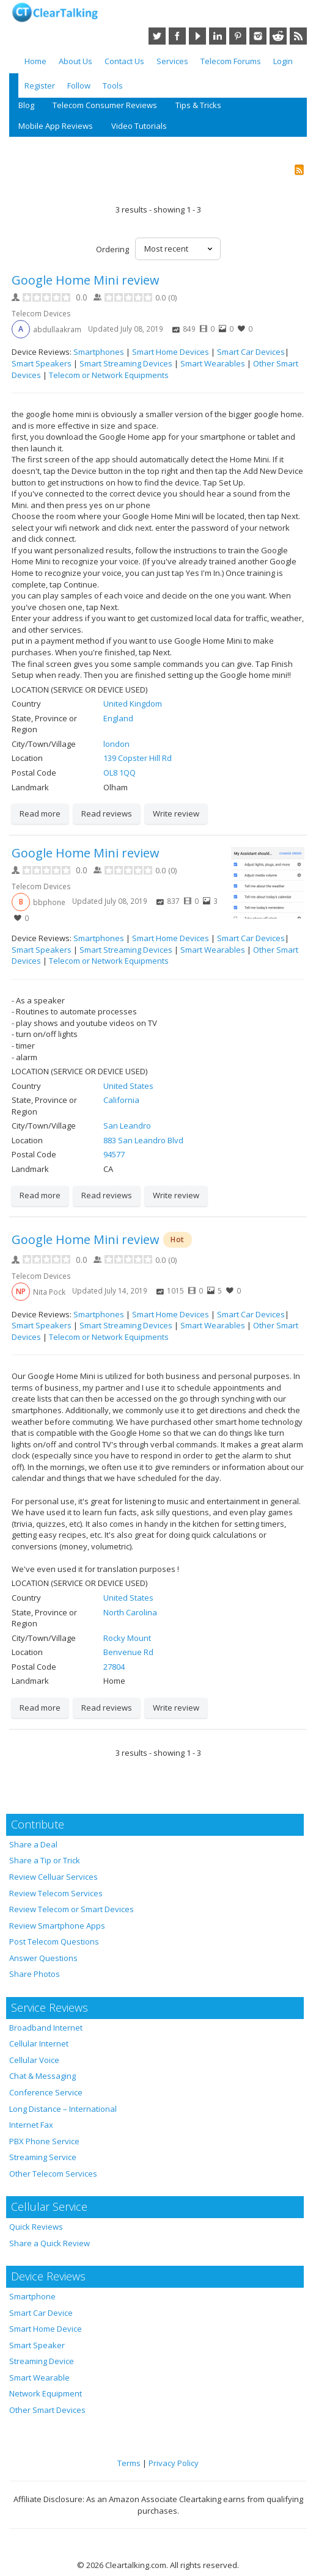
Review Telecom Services (56, 1893)
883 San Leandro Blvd (143, 1140)
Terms (129, 2463)
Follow (78, 85)
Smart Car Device (41, 2312)
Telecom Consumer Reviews (105, 105)
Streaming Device (41, 2361)
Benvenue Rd (128, 1651)
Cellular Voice (34, 2059)
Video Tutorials (139, 125)
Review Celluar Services (53, 1876)
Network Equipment (45, 2393)
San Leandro (127, 1125)
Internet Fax (31, 2124)
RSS (298, 36)
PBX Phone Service (44, 2141)
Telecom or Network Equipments (109, 374)
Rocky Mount (127, 1637)
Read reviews (106, 813)
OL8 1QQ (119, 772)
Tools (113, 85)
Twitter (157, 36)
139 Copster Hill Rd (137, 757)
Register (39, 85)
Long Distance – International (63, 2108)
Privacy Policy (174, 2463)
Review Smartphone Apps (57, 1925)
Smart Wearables (212, 363)
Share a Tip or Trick (44, 1860)
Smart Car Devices (251, 351)
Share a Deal (33, 1844)
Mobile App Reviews (55, 125)
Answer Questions (43, 1957)
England (118, 718)
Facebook (177, 36)
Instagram (257, 36)
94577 (114, 1154)
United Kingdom (132, 703)
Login (283, 61)
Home (35, 61)
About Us (75, 61)
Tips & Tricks (198, 105)
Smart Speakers (42, 363)
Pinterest (237, 36)
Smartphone (32, 2296)
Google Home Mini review (86, 280)
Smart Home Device (45, 2328)
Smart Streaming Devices (125, 363)
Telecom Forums (230, 61)
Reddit (278, 36)
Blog (26, 105)
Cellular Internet (38, 2043)
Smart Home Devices (170, 351)
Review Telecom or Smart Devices (71, 1909)
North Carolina (130, 1612)
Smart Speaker (37, 2345)
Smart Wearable (39, 2377)
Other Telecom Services (53, 2173)
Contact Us (124, 61)
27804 (114, 1666)
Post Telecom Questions (54, 1941)
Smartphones (98, 351)
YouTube (197, 36)
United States (128, 1085)
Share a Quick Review (49, 2243)
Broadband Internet (46, 2027)
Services (172, 61)
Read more (40, 813)
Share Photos (34, 1973)
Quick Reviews (36, 2226)
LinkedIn (217, 36)
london (116, 743)
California (121, 1099)
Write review (176, 813)
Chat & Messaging (42, 2075)
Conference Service (46, 2092)
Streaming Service (42, 2157)
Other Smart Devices (47, 2409)
